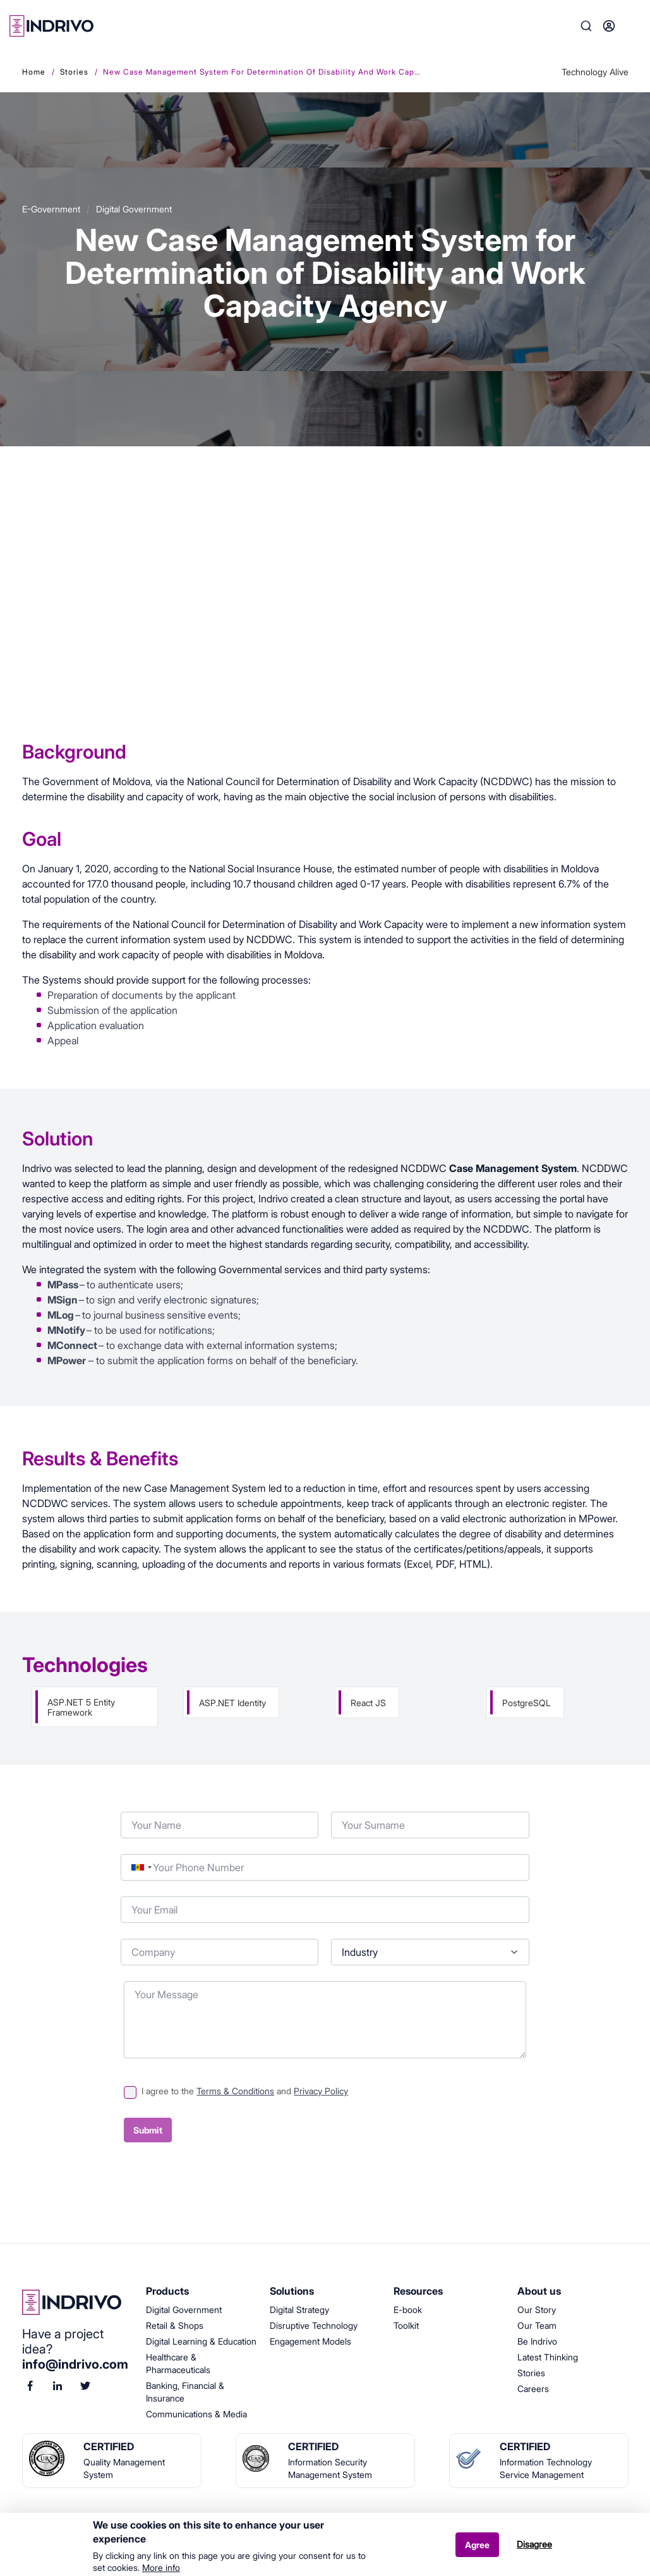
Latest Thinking (547, 2357)
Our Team (537, 2325)
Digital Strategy (299, 2309)
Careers (533, 2388)
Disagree (534, 2544)
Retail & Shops (174, 2325)
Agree (477, 2544)
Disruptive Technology (314, 2325)
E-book (408, 2309)
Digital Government (184, 2309)
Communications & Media (196, 2413)
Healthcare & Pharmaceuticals (178, 2363)
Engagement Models (310, 2341)
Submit (147, 2130)
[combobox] (141, 1867)
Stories (74, 71)
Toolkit (406, 2325)
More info (161, 2568)
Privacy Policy (321, 2090)
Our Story (536, 2309)
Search (586, 26)
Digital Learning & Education (201, 2341)
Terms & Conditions (235, 2090)
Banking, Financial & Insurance (185, 2391)
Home (33, 71)
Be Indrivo (537, 2341)
